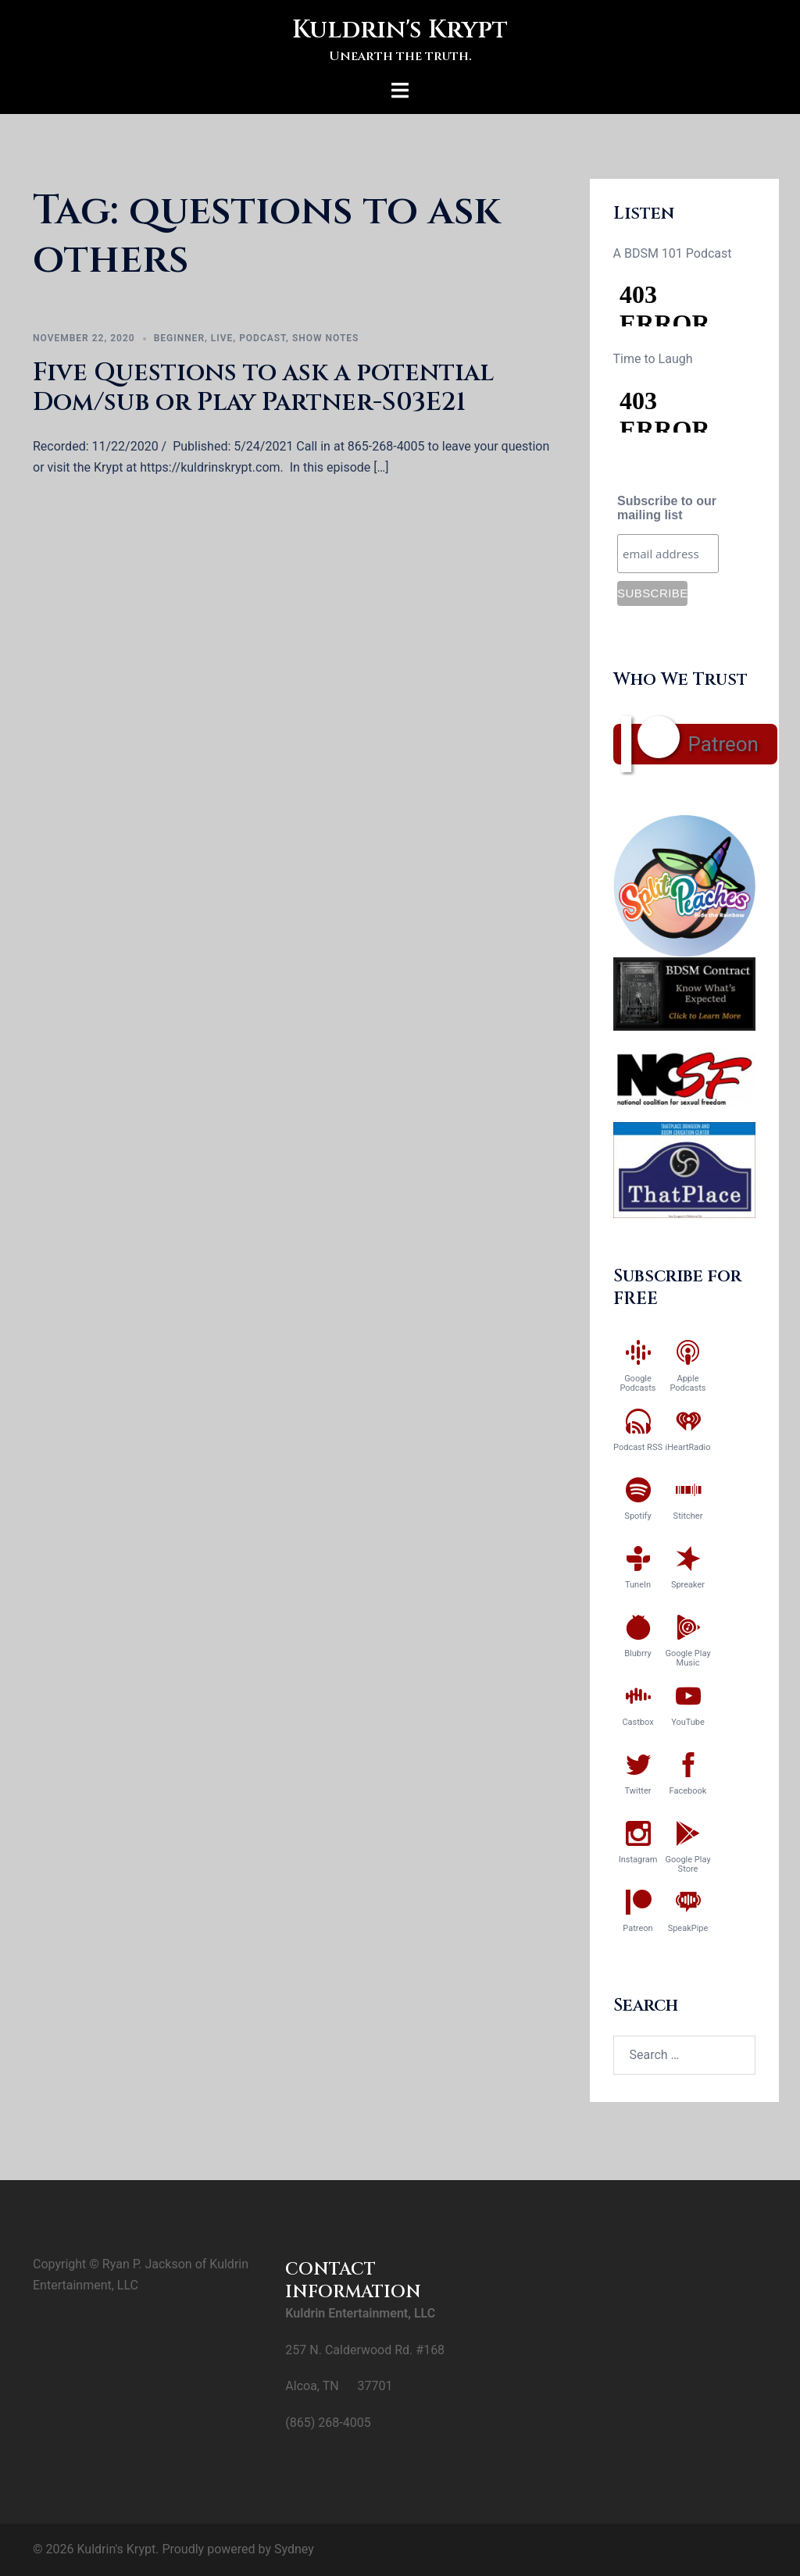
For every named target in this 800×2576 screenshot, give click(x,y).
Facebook (688, 1791)
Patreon (723, 744)
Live (222, 338)
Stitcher (688, 1516)
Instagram (638, 1860)
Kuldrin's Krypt (400, 30)
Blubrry (638, 1653)
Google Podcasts (637, 1383)
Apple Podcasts (687, 1383)
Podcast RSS (637, 1447)
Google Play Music (687, 1658)
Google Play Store (687, 1864)
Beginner (179, 338)
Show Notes (325, 338)
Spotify (637, 1516)
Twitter (638, 1791)
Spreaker (688, 1585)
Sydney (294, 2549)
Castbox (637, 1722)
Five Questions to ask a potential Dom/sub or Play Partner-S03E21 (263, 387)
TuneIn (638, 1585)
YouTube (688, 1722)
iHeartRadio (688, 1447)
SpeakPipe (688, 1928)
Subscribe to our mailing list (666, 508)
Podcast (262, 338)
